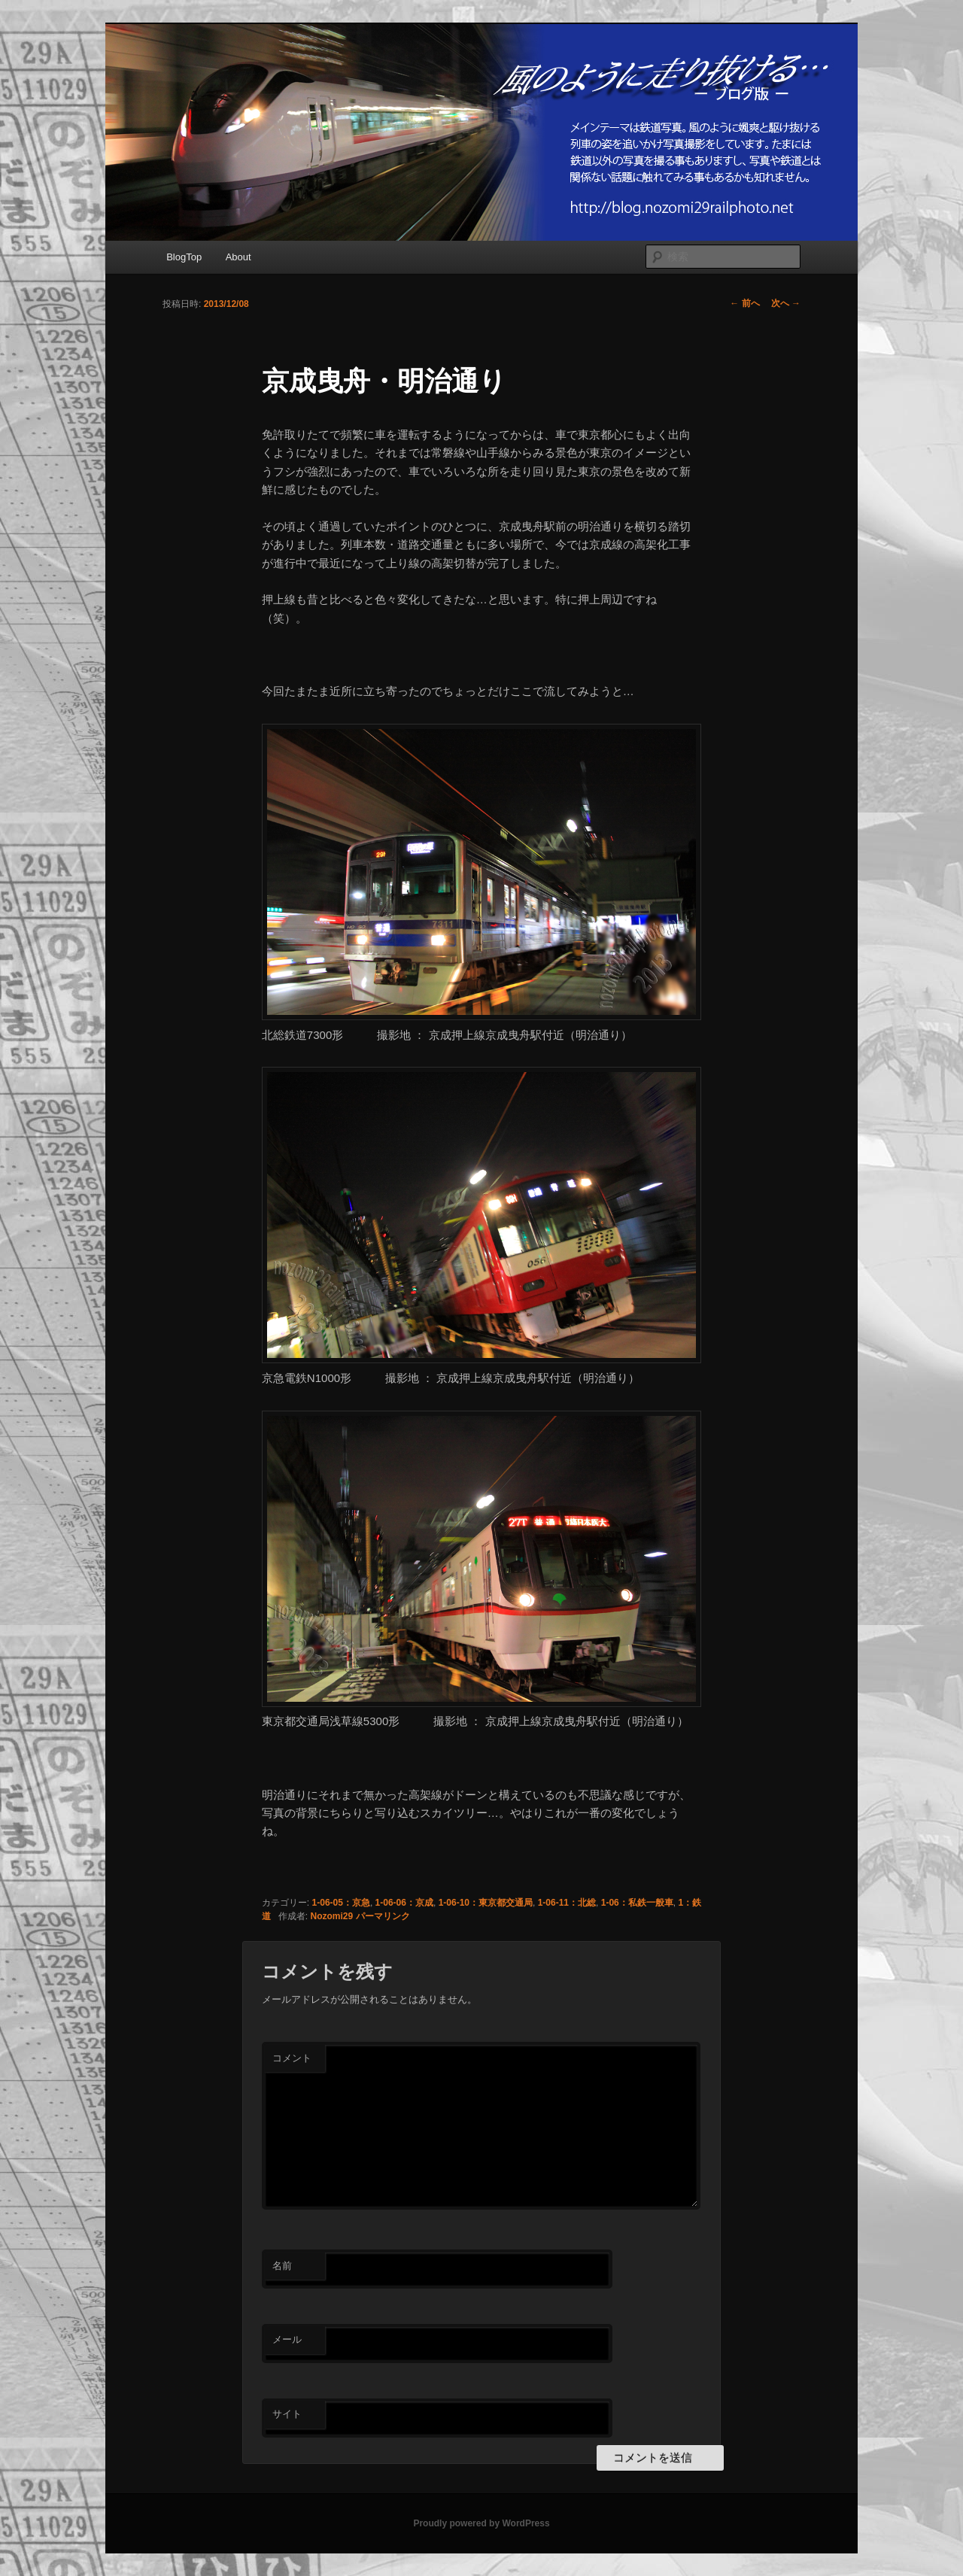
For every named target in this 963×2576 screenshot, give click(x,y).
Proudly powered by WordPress (481, 2523)
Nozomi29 (332, 1916)
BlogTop (184, 257)
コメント (291, 2058)
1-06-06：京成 (404, 1902)
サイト (287, 2414)
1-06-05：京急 (341, 1902)
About (238, 257)
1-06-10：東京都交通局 (486, 1902)
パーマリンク (383, 1916)
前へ (744, 303)
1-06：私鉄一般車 (637, 1902)
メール (287, 2339)
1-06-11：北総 (567, 1902)
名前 (282, 2265)
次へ (785, 303)
